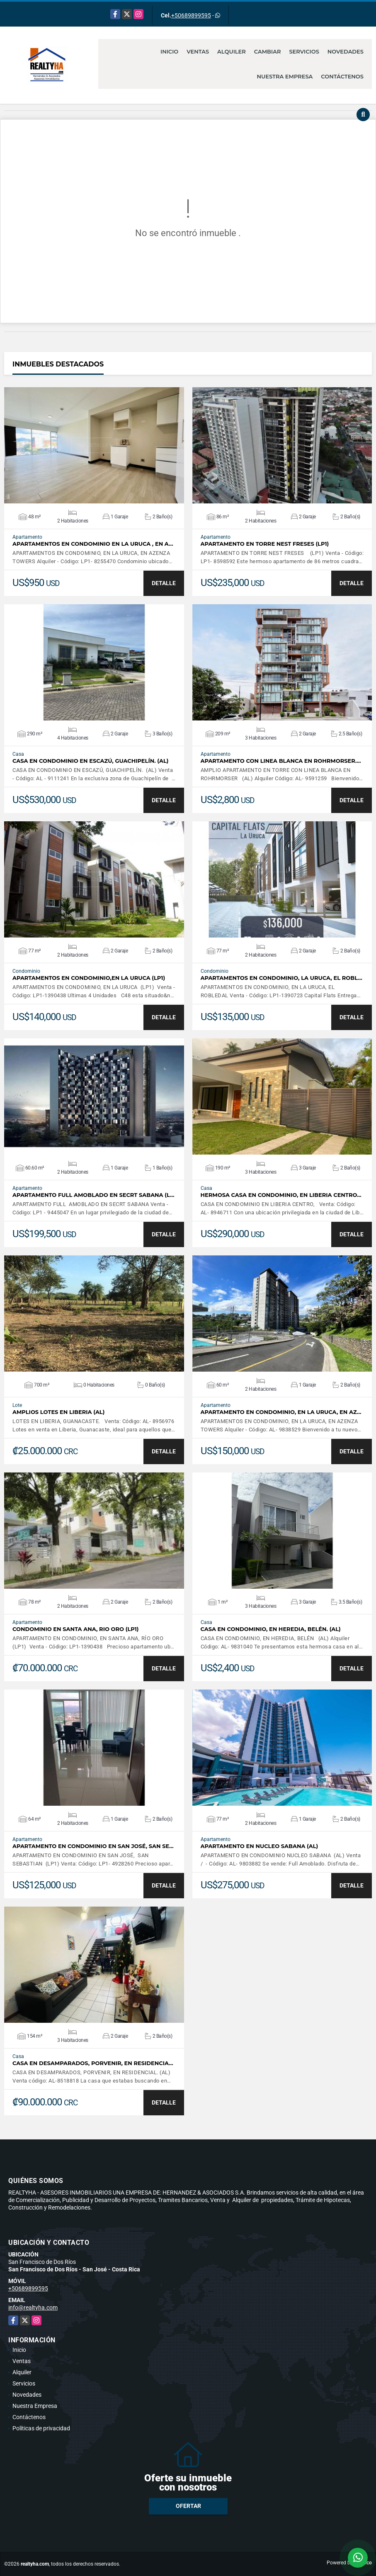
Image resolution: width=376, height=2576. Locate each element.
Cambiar (267, 51)
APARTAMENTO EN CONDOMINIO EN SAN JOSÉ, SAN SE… (93, 1846)
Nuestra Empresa (285, 76)
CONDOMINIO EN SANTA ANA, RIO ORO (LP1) (75, 1629)
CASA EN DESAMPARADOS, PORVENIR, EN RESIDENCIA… (92, 2063)
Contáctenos (342, 76)
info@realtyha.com (33, 2307)
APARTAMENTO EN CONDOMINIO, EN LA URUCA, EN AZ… (281, 1412)
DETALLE (164, 583)
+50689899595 (191, 15)
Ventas (198, 51)
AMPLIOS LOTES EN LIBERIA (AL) (58, 1412)
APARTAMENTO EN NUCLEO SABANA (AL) (259, 1846)
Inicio (169, 51)
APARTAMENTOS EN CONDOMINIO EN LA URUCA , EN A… (92, 544)
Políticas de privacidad (41, 2428)
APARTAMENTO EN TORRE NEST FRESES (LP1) (265, 544)
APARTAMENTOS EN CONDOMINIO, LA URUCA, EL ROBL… (281, 978)
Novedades (345, 51)
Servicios (304, 51)
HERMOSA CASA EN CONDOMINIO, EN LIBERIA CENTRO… (281, 1195)
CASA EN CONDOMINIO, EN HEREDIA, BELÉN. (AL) (271, 1629)
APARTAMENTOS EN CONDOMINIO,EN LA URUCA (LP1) (88, 978)
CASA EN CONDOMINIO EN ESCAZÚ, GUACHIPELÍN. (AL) (90, 761)
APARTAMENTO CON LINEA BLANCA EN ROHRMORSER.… (281, 761)
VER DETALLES (94, 445)
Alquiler (231, 51)
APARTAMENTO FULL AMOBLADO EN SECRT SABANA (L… (93, 1195)
